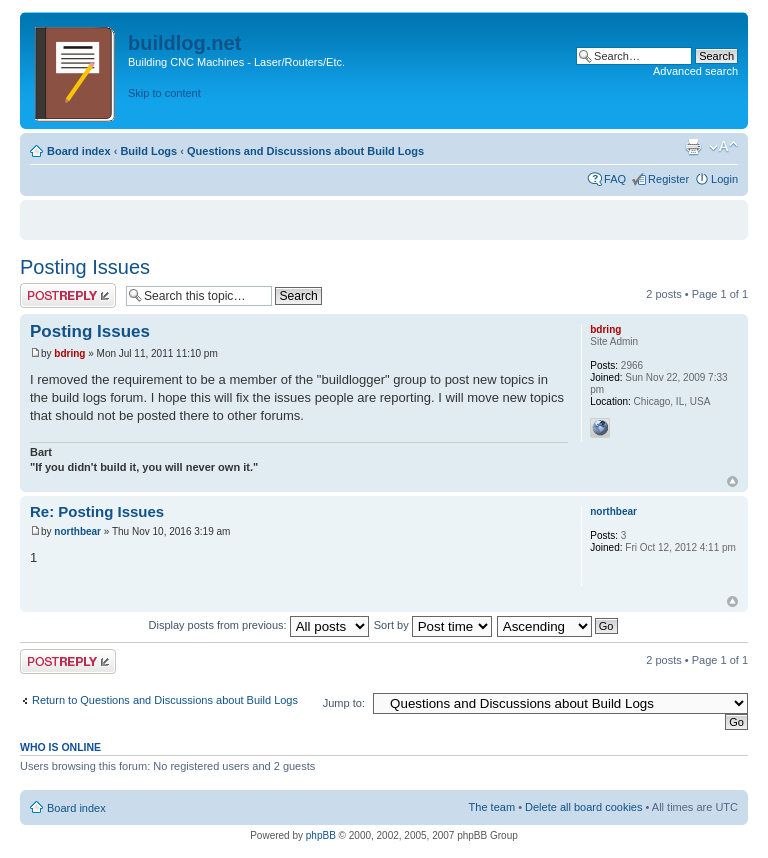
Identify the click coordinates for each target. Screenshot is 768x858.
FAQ (615, 179)
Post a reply (68, 295)
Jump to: (344, 703)
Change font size (723, 147)
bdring (69, 353)
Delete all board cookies (583, 807)
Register (668, 179)
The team (492, 807)
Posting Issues (85, 267)
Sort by (433, 625)
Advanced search (695, 71)
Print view (693, 147)
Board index (79, 151)
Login (724, 179)
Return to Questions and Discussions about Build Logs (165, 700)
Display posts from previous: (259, 625)
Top (732, 481)
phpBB (321, 835)
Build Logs (148, 151)
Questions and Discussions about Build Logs (305, 151)
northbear (77, 531)
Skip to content (164, 93)
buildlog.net (184, 43)
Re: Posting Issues (97, 511)
